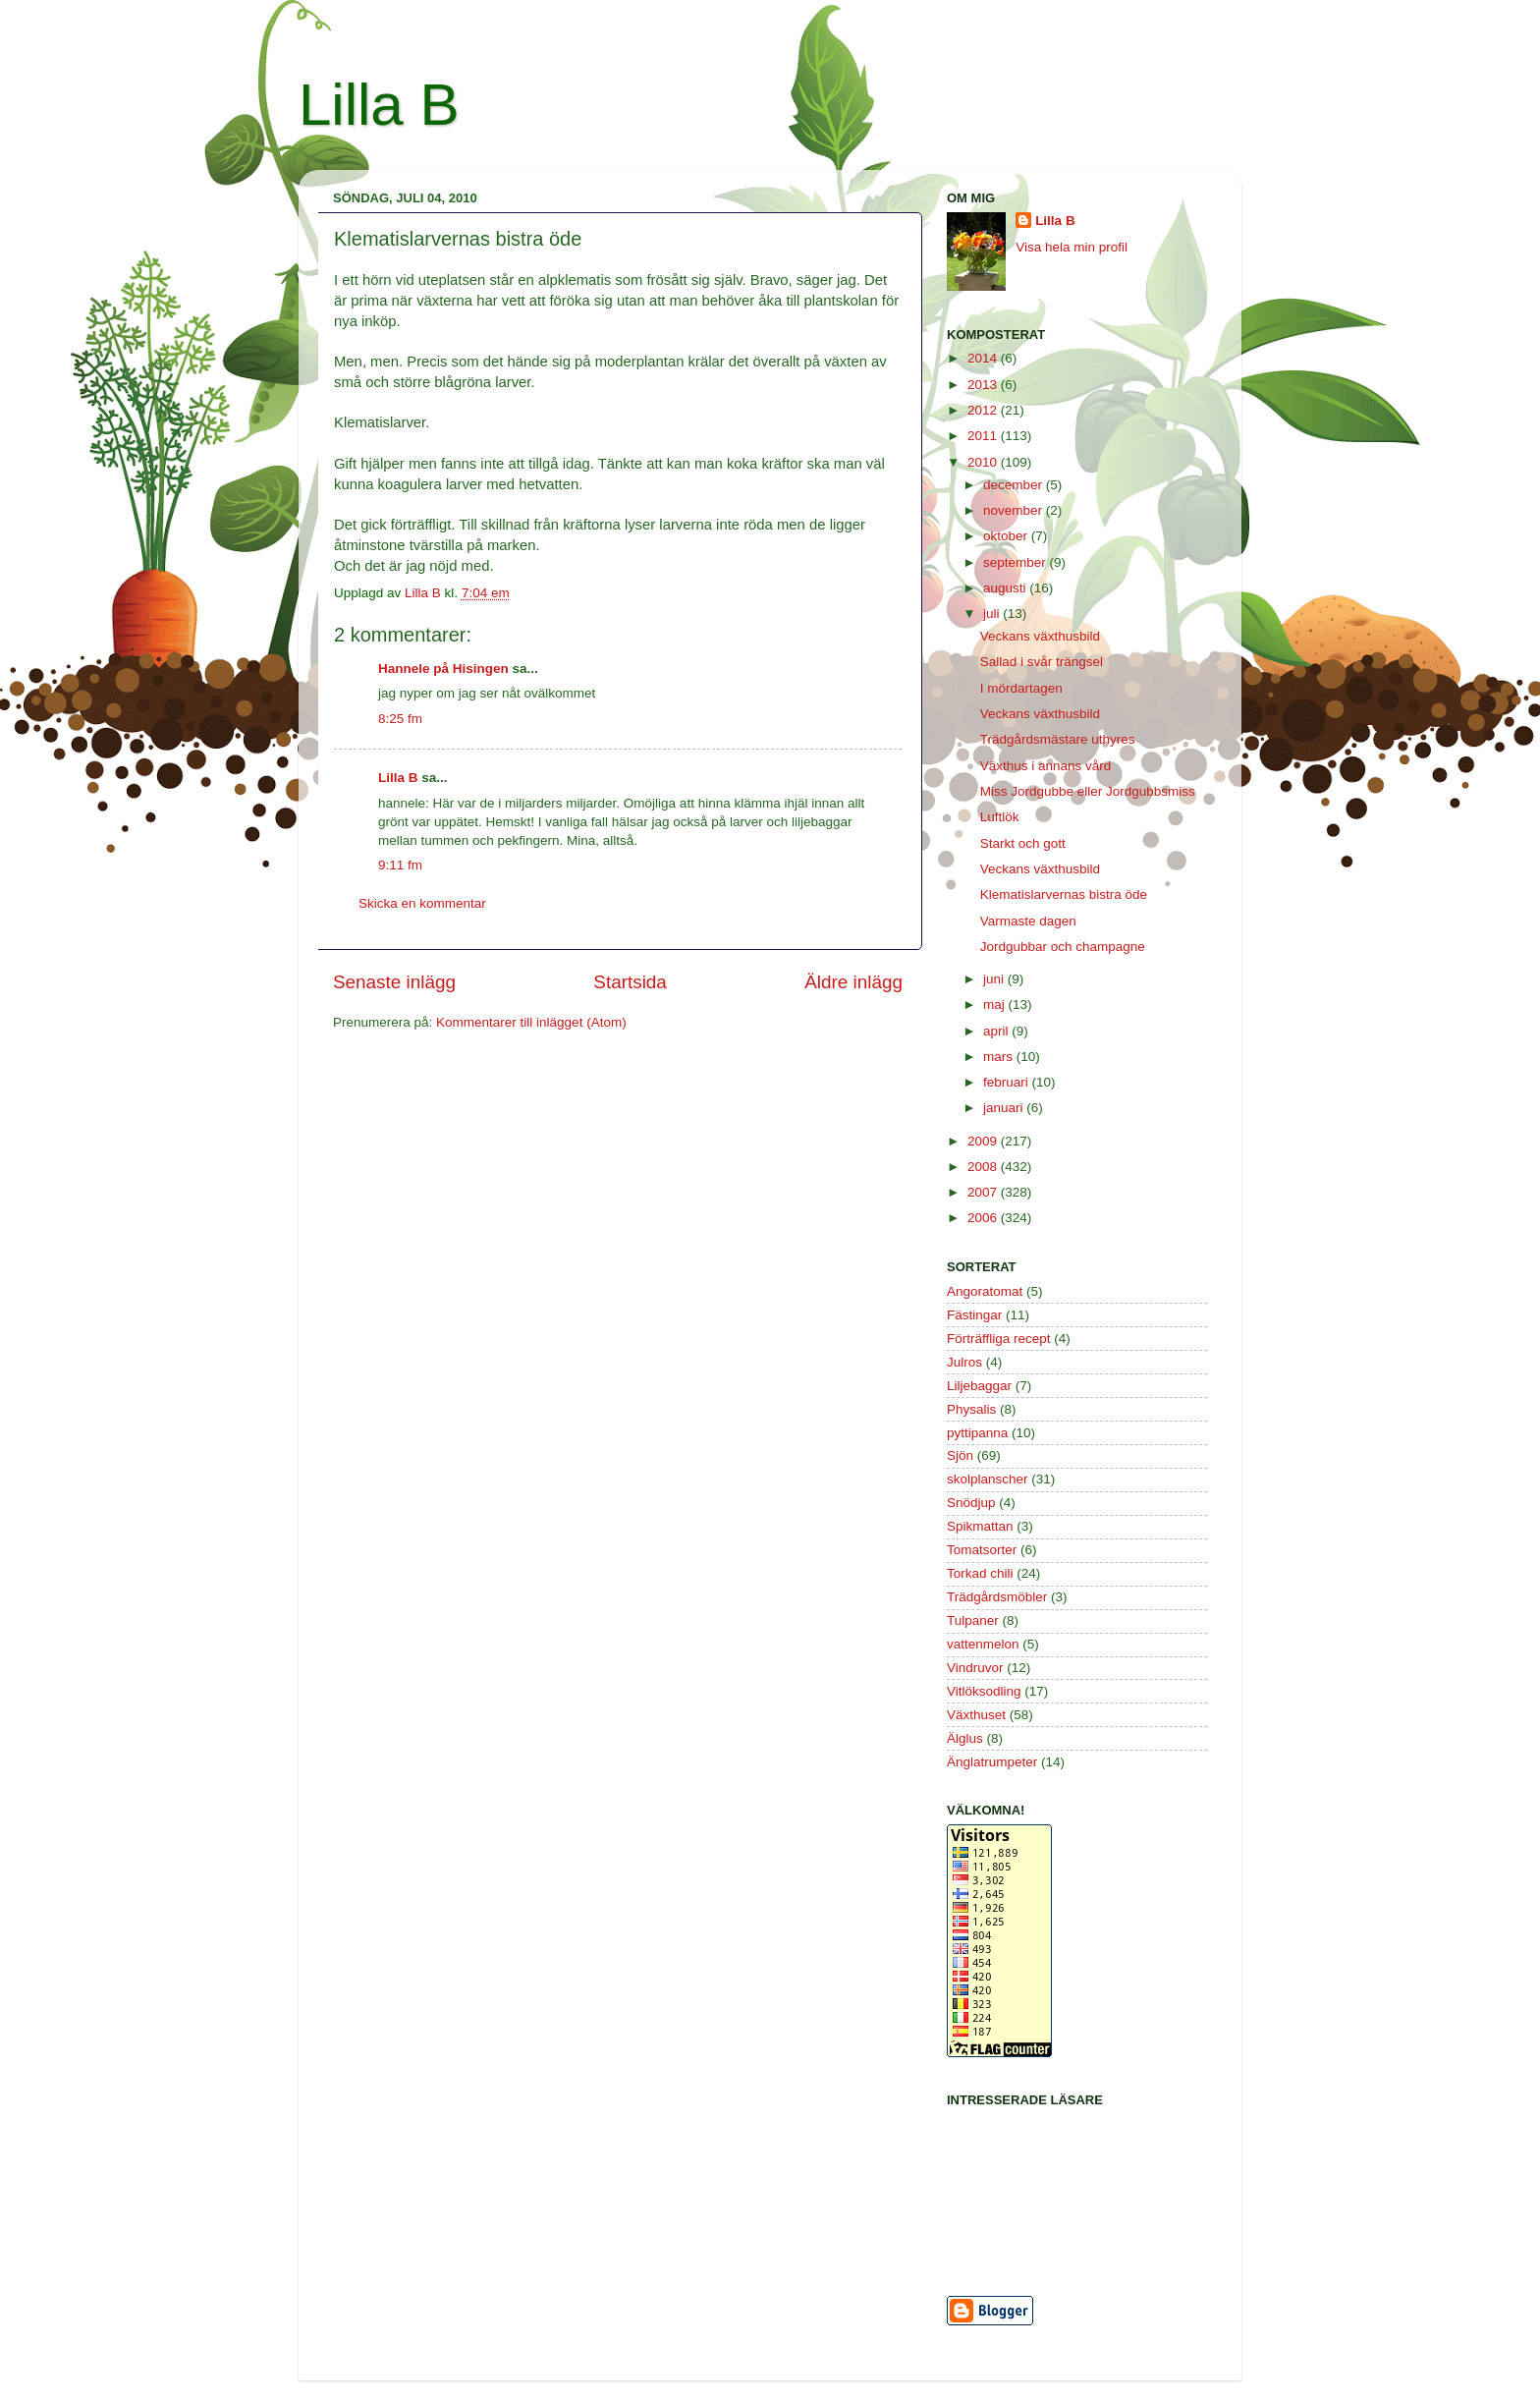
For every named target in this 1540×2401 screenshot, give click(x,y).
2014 (984, 358)
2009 (984, 1141)
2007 (984, 1192)
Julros (964, 1362)
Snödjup (971, 1502)
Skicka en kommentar (422, 903)
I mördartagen (1021, 688)
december (1014, 484)
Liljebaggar (979, 1385)
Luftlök (999, 817)
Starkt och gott (1023, 843)
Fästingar (974, 1315)
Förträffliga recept (999, 1338)
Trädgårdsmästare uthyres (1057, 739)
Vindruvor (975, 1667)
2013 (984, 384)
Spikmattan (980, 1526)
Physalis (971, 1409)
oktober (1007, 536)
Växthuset (976, 1714)
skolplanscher (987, 1479)
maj (996, 1004)
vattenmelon (983, 1644)
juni (995, 979)
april (997, 1031)
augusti (1006, 588)
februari (1007, 1082)
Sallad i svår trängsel (1041, 661)
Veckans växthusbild (1040, 636)
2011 (984, 435)
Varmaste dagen (1028, 921)
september (1016, 562)
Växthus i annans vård (1046, 765)
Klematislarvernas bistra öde (1063, 894)
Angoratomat (984, 1291)
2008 (984, 1166)
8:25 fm (400, 718)
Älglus (965, 1738)
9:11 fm (400, 865)
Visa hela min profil (1072, 247)
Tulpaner (973, 1620)
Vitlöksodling (984, 1691)
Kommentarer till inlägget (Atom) (531, 1022)
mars (1000, 1056)
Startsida (630, 982)
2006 (984, 1217)
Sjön (960, 1455)
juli (993, 613)
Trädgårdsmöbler (997, 1597)
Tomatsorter (982, 1549)
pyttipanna (977, 1432)
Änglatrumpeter (992, 1762)
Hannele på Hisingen (443, 668)
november (1014, 510)
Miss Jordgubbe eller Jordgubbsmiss (1087, 791)
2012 (984, 410)
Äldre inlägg (853, 982)
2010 (984, 462)
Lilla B (379, 105)
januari (1004, 1107)
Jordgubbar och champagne (1062, 946)
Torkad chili (980, 1573)
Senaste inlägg (394, 982)
